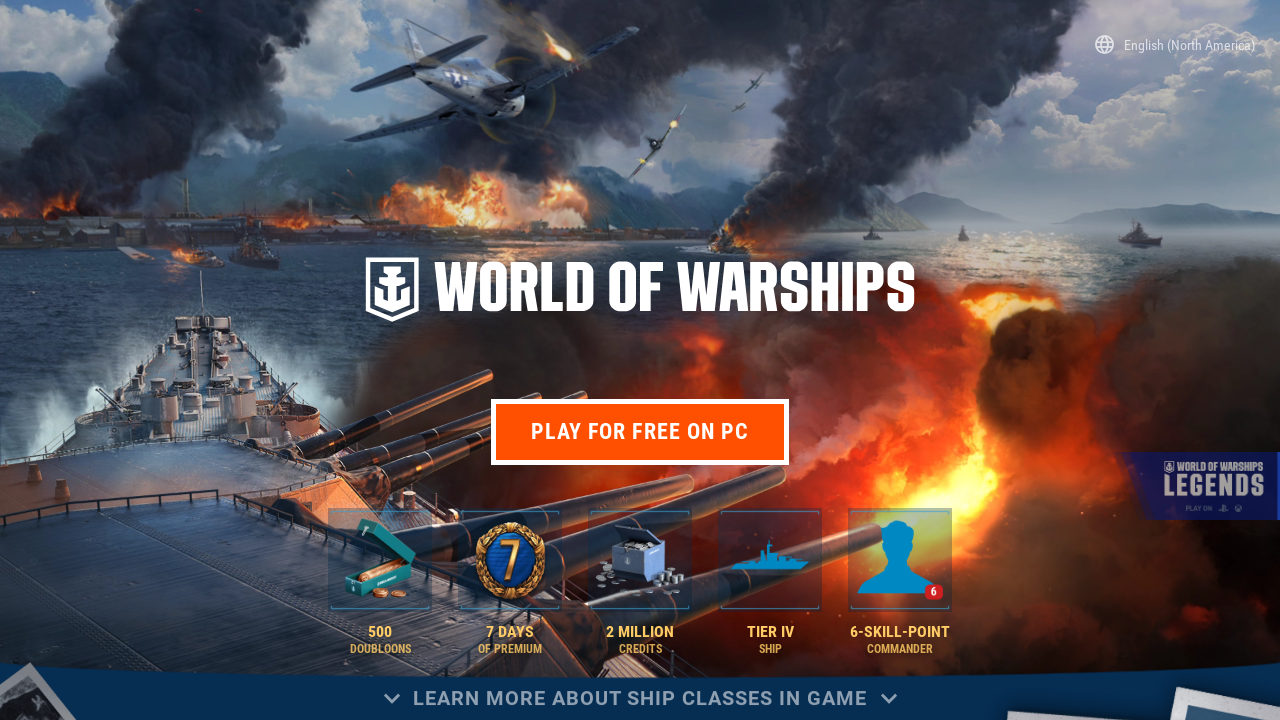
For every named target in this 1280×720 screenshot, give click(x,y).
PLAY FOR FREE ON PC (640, 431)
